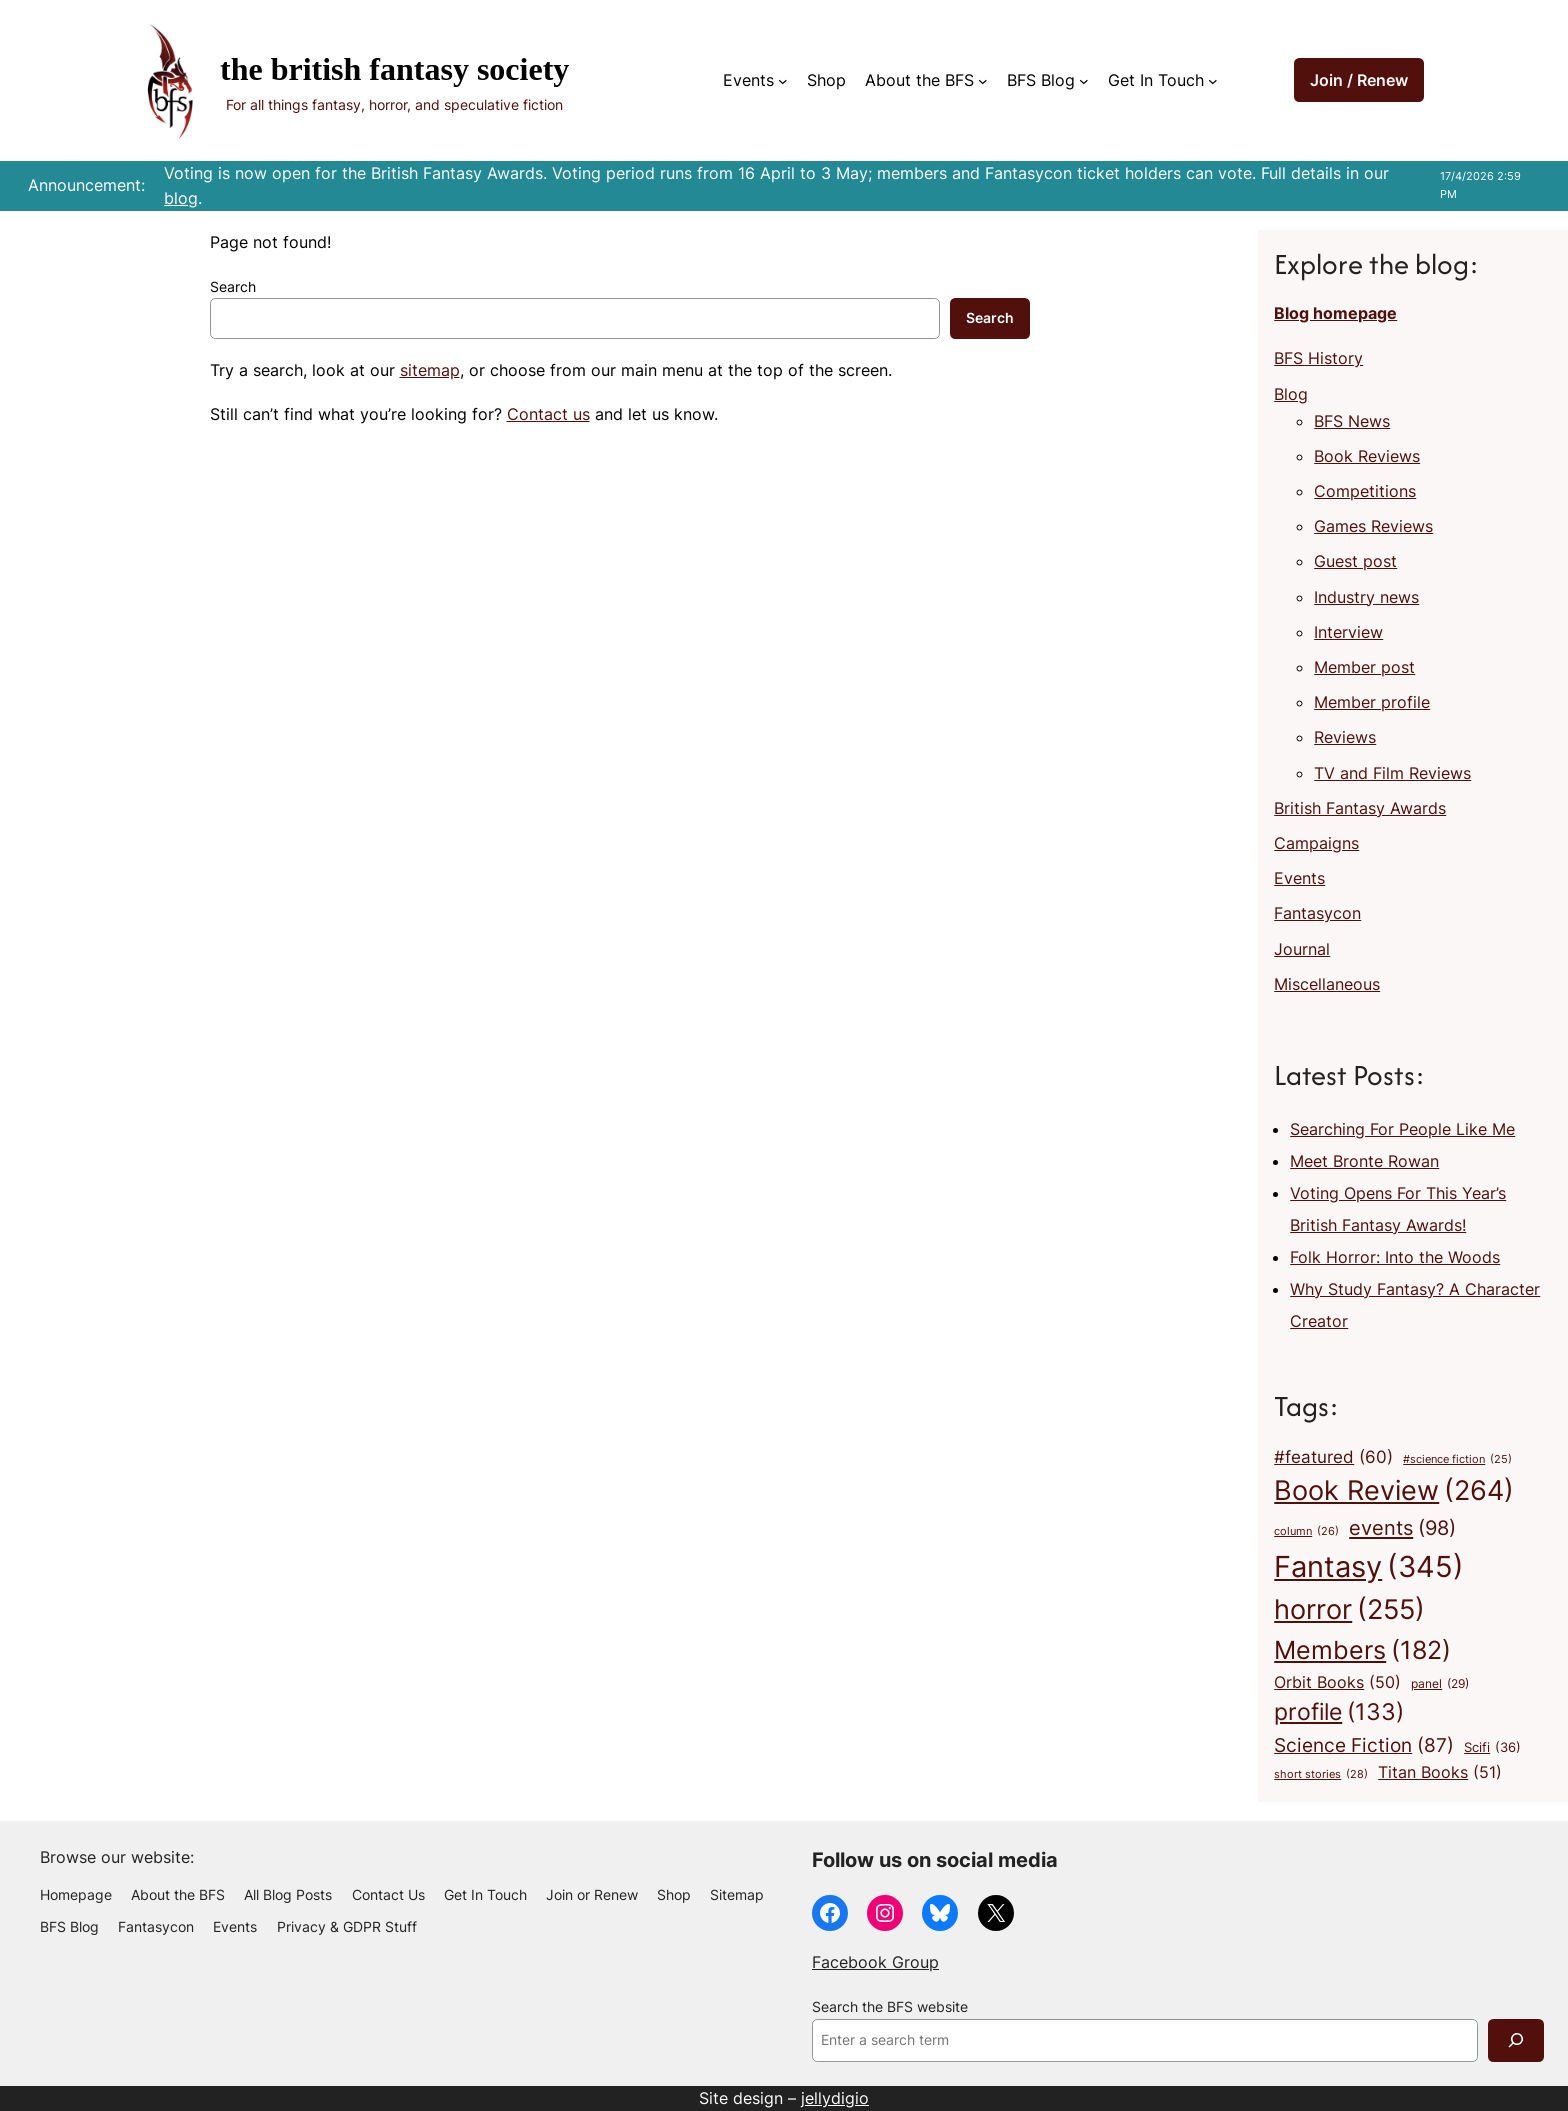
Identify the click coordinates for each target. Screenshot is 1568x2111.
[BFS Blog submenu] (1084, 81)
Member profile (1372, 702)
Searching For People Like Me (1402, 1129)
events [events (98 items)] (1402, 1528)
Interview (1348, 632)
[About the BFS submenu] (983, 81)
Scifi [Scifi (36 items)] (1492, 1747)
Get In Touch (1156, 80)
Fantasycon (1317, 913)
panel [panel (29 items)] (1440, 1684)
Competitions (1365, 491)
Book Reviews (1367, 456)
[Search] (1516, 2040)
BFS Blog (1041, 80)
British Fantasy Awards (1360, 808)
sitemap (430, 370)
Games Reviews (1373, 526)
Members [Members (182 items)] (1362, 1650)
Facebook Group (875, 1962)
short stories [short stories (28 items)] (1321, 1775)
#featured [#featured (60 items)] (1333, 1457)
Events (748, 80)
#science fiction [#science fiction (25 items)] (1457, 1460)
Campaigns (1316, 843)
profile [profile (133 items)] (1339, 1712)
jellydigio (835, 2098)
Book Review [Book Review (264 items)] (1394, 1491)
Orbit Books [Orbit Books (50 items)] (1337, 1683)
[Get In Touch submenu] (1213, 81)
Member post (1364, 667)
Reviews (1345, 737)
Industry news (1366, 597)
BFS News (1352, 421)
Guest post (1355, 561)
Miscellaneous (1327, 984)
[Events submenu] (783, 81)
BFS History (1318, 358)
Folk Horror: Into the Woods (1395, 1257)
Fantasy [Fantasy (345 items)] (1369, 1566)
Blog (1291, 394)
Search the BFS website (890, 2007)
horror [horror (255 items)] (1349, 1610)
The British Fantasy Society (394, 69)
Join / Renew (1359, 80)
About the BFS (919, 80)
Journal (1302, 949)
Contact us (548, 414)
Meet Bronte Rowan (1364, 1161)
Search (233, 287)
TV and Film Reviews (1392, 773)
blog (181, 198)
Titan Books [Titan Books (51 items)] (1440, 1773)
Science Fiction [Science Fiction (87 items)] (1364, 1745)
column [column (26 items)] (1306, 1531)
